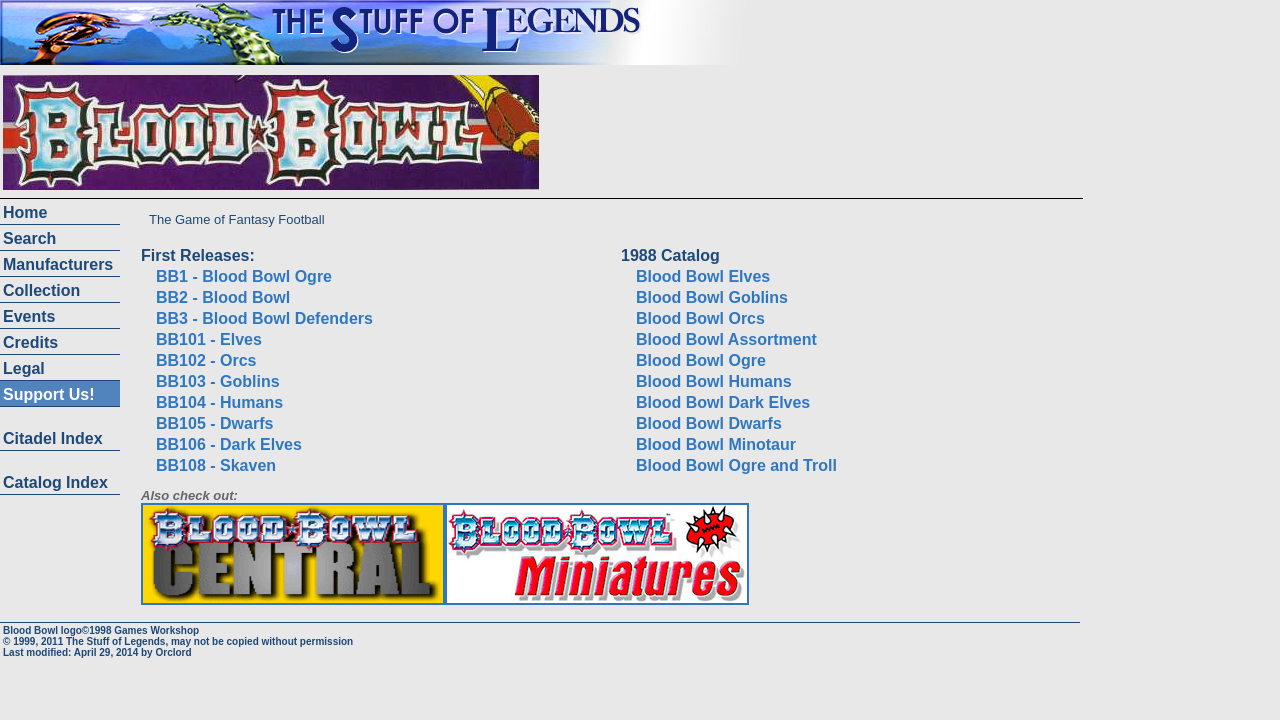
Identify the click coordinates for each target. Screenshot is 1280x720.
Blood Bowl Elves (703, 276)
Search (29, 238)
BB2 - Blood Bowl (223, 297)
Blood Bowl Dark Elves (723, 402)
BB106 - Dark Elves (229, 444)
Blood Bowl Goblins (712, 297)
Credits (30, 342)
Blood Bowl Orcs (700, 318)
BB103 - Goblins (218, 381)
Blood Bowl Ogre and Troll (736, 465)
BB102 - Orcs (206, 360)
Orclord (173, 652)
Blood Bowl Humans (714, 381)
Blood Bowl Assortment (726, 339)
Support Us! (49, 394)
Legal (24, 368)
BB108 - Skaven (216, 465)
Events (29, 316)
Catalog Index (55, 482)
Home (25, 212)
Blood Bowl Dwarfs (709, 423)
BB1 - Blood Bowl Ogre (244, 276)
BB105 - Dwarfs (214, 423)
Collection (41, 290)
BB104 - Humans (219, 402)
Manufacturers (58, 264)
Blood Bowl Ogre (701, 360)
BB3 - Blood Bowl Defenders (264, 318)
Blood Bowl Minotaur (716, 444)
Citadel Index (53, 438)
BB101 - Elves (209, 339)
